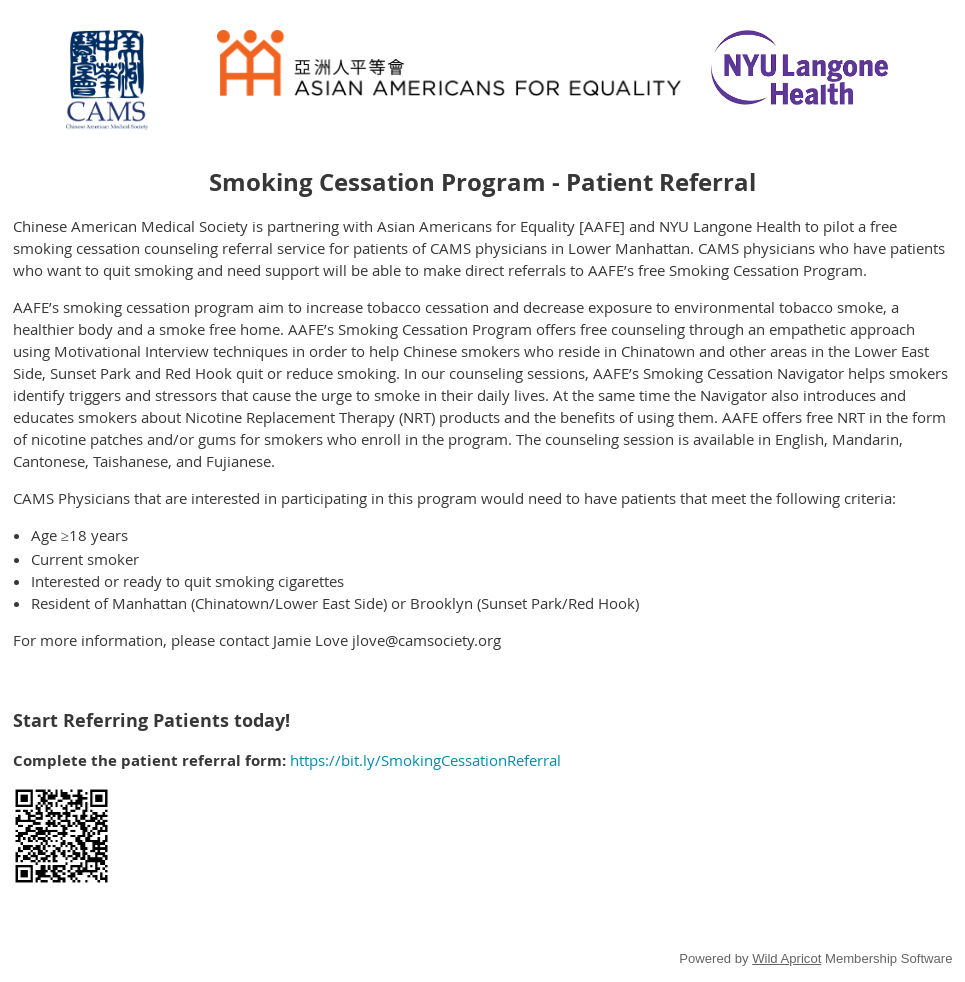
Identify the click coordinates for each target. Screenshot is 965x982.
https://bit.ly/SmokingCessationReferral (425, 760)
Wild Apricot (786, 958)
